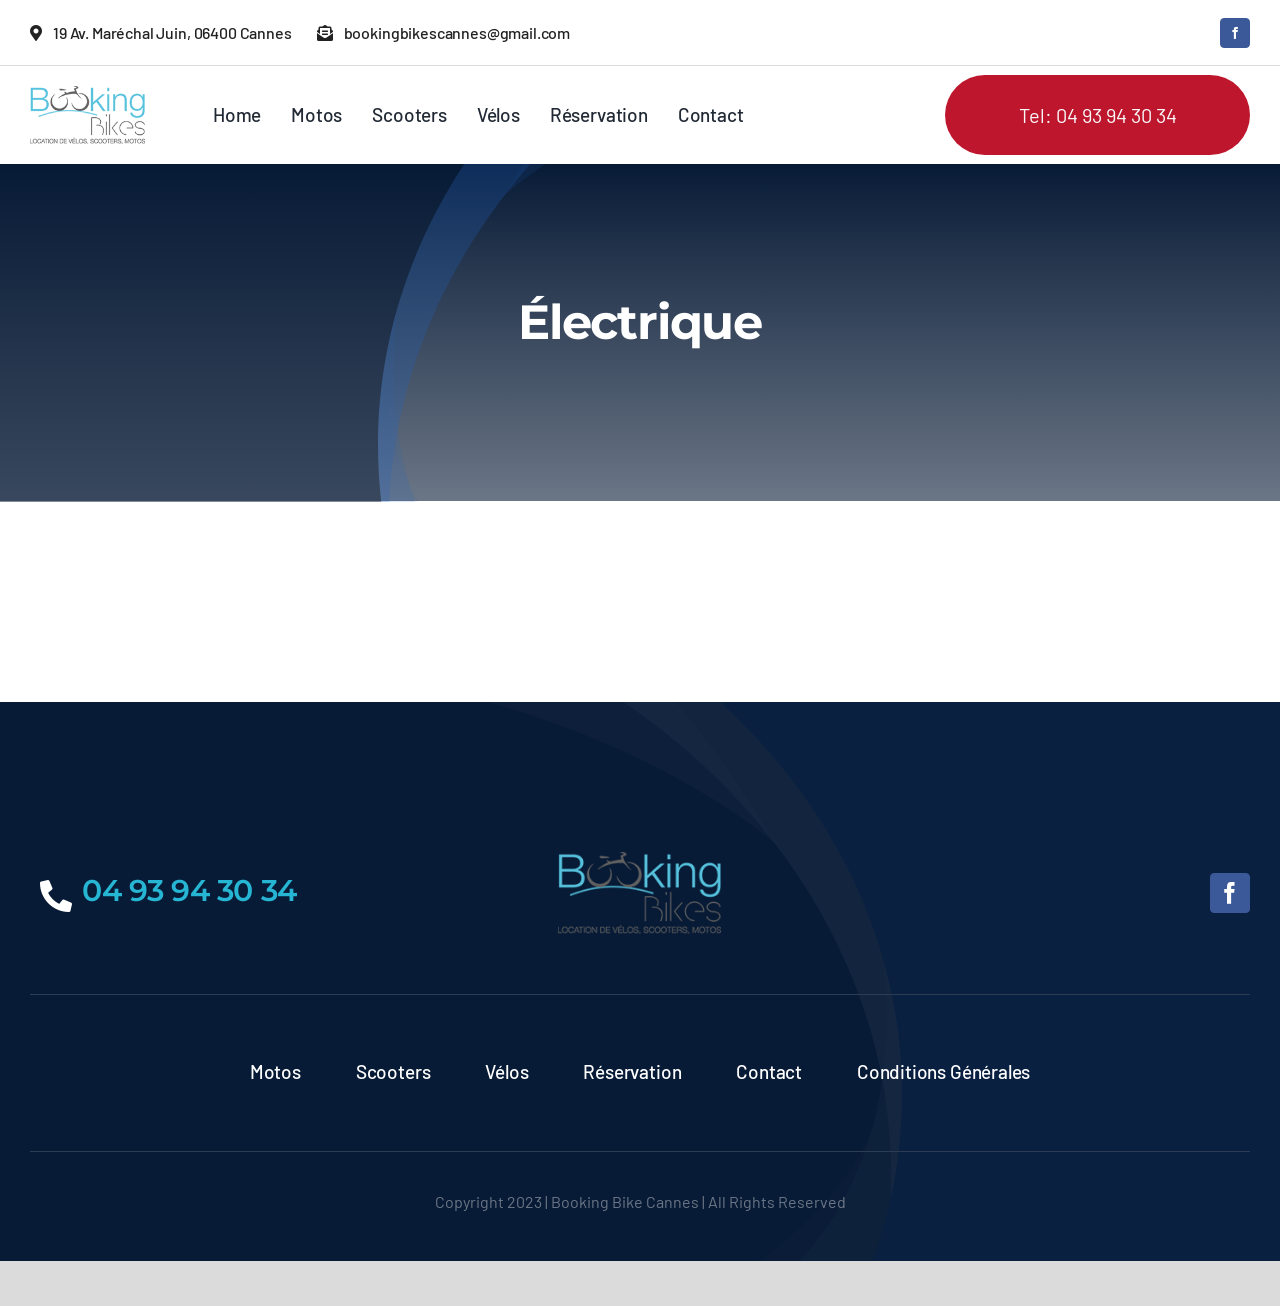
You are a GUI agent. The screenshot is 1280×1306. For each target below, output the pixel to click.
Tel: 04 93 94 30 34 (1098, 115)
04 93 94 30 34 (189, 890)
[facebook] (1235, 33)
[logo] (87, 95)
